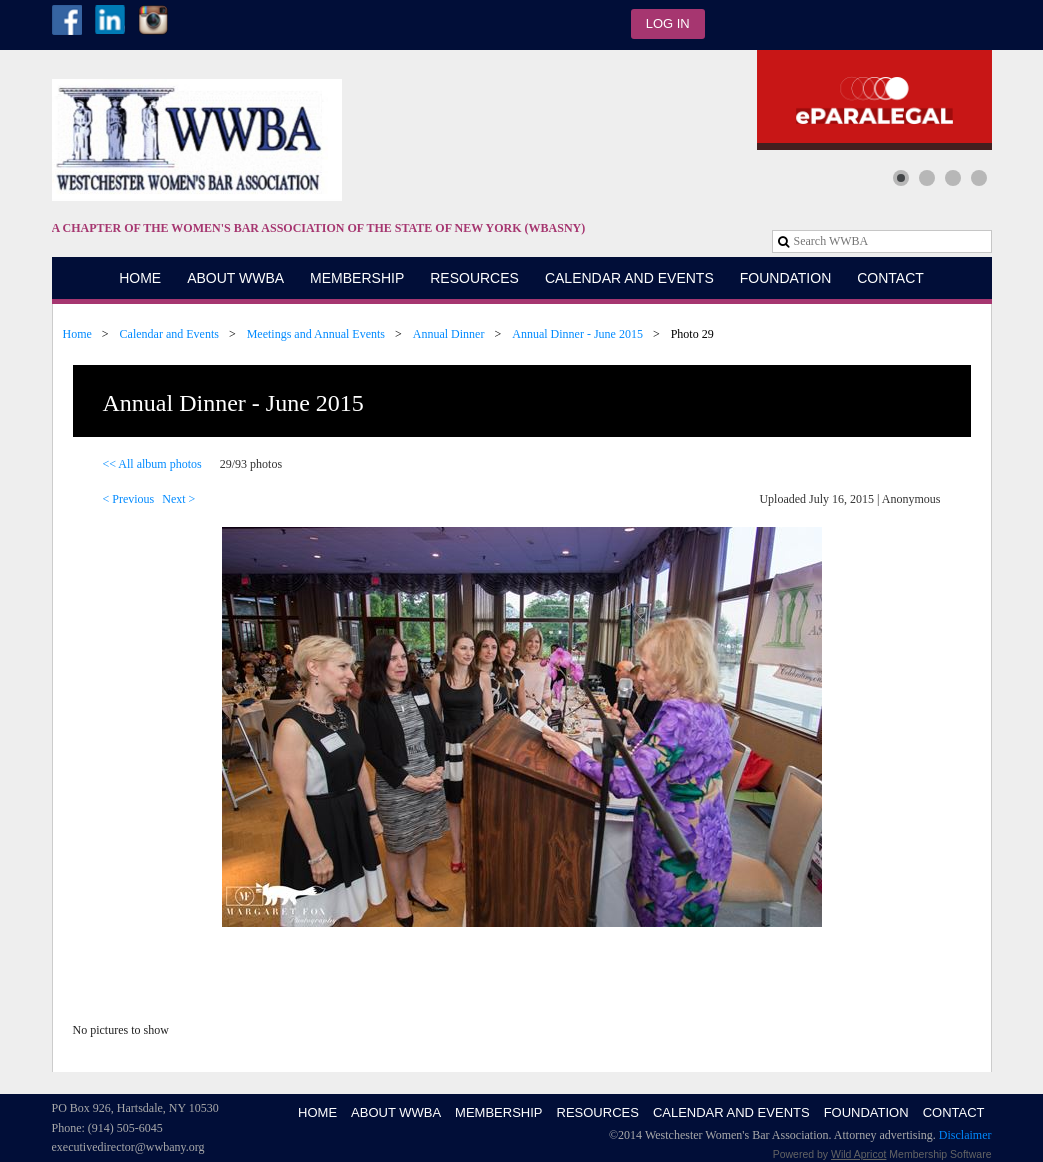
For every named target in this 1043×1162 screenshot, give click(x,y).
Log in (668, 23)
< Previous (129, 499)
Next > (178, 499)
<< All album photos (152, 464)
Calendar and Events (169, 334)
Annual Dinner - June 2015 (577, 334)
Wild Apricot (858, 1154)
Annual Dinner (449, 334)
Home (77, 334)
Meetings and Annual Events (316, 334)
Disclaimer (965, 1135)
